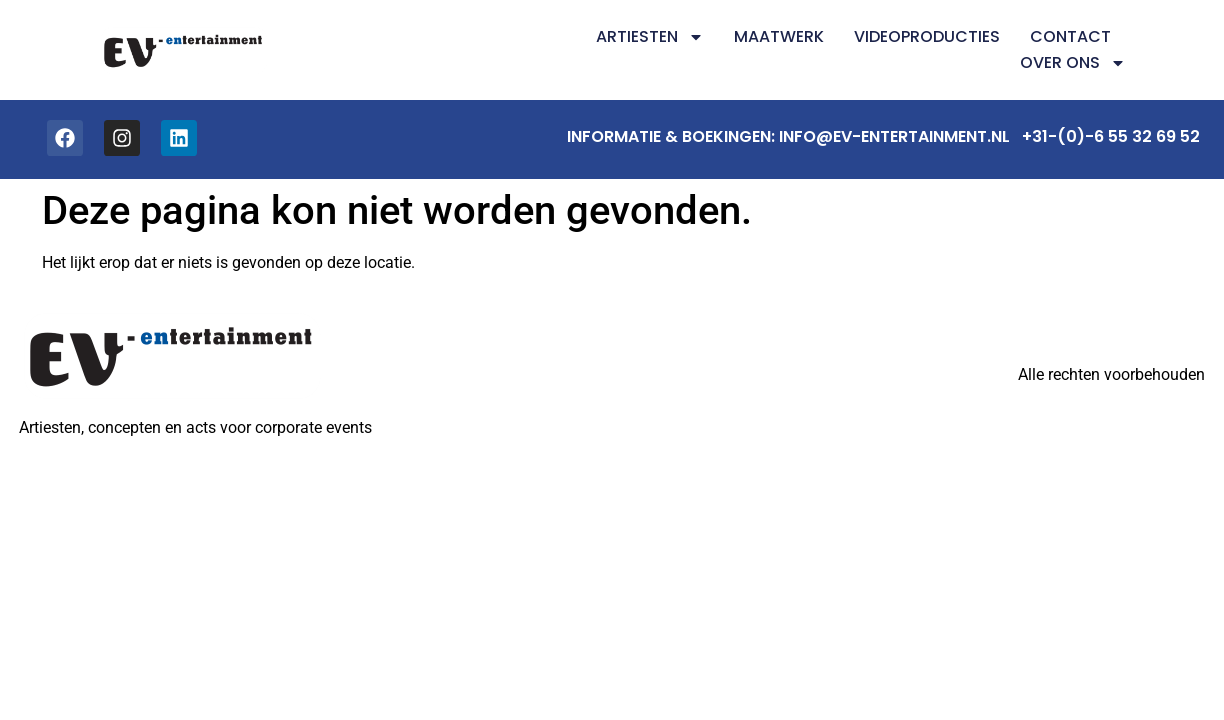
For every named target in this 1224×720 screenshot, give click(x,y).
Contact (1070, 36)
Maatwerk (779, 36)
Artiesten (650, 37)
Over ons (1073, 63)
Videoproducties (927, 36)
